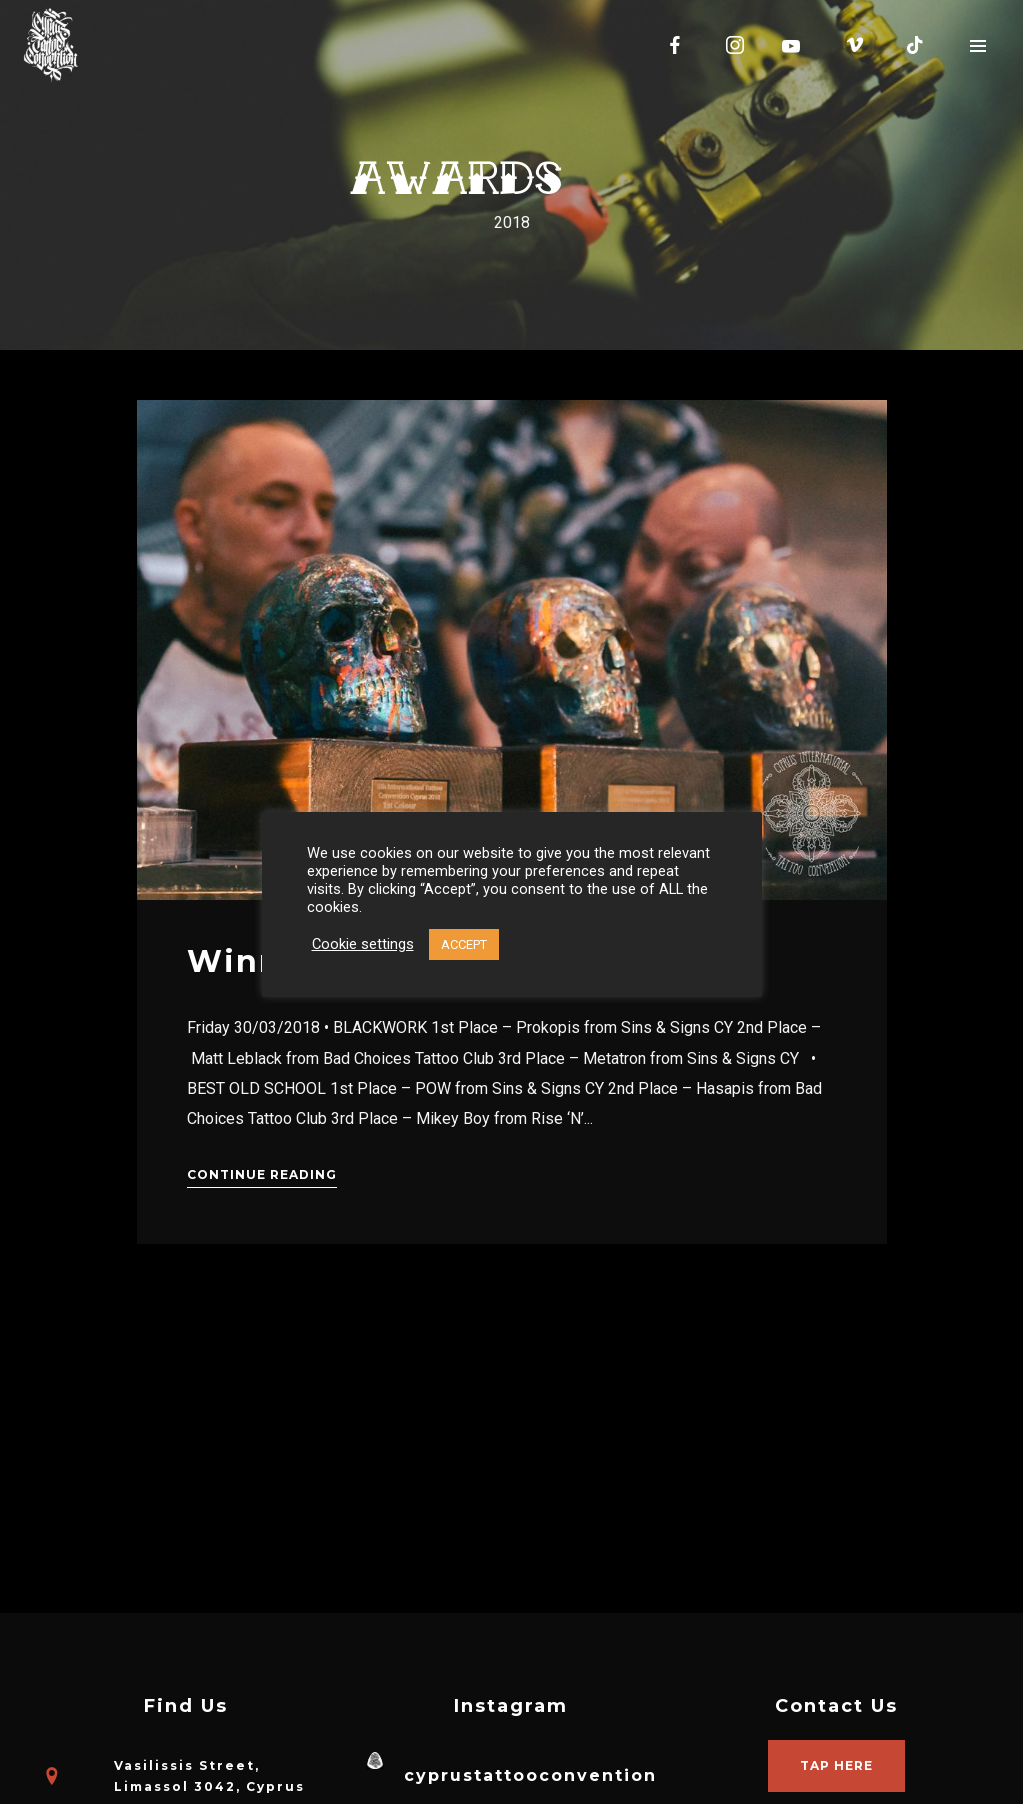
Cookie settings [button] (363, 944)
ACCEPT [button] (464, 944)
